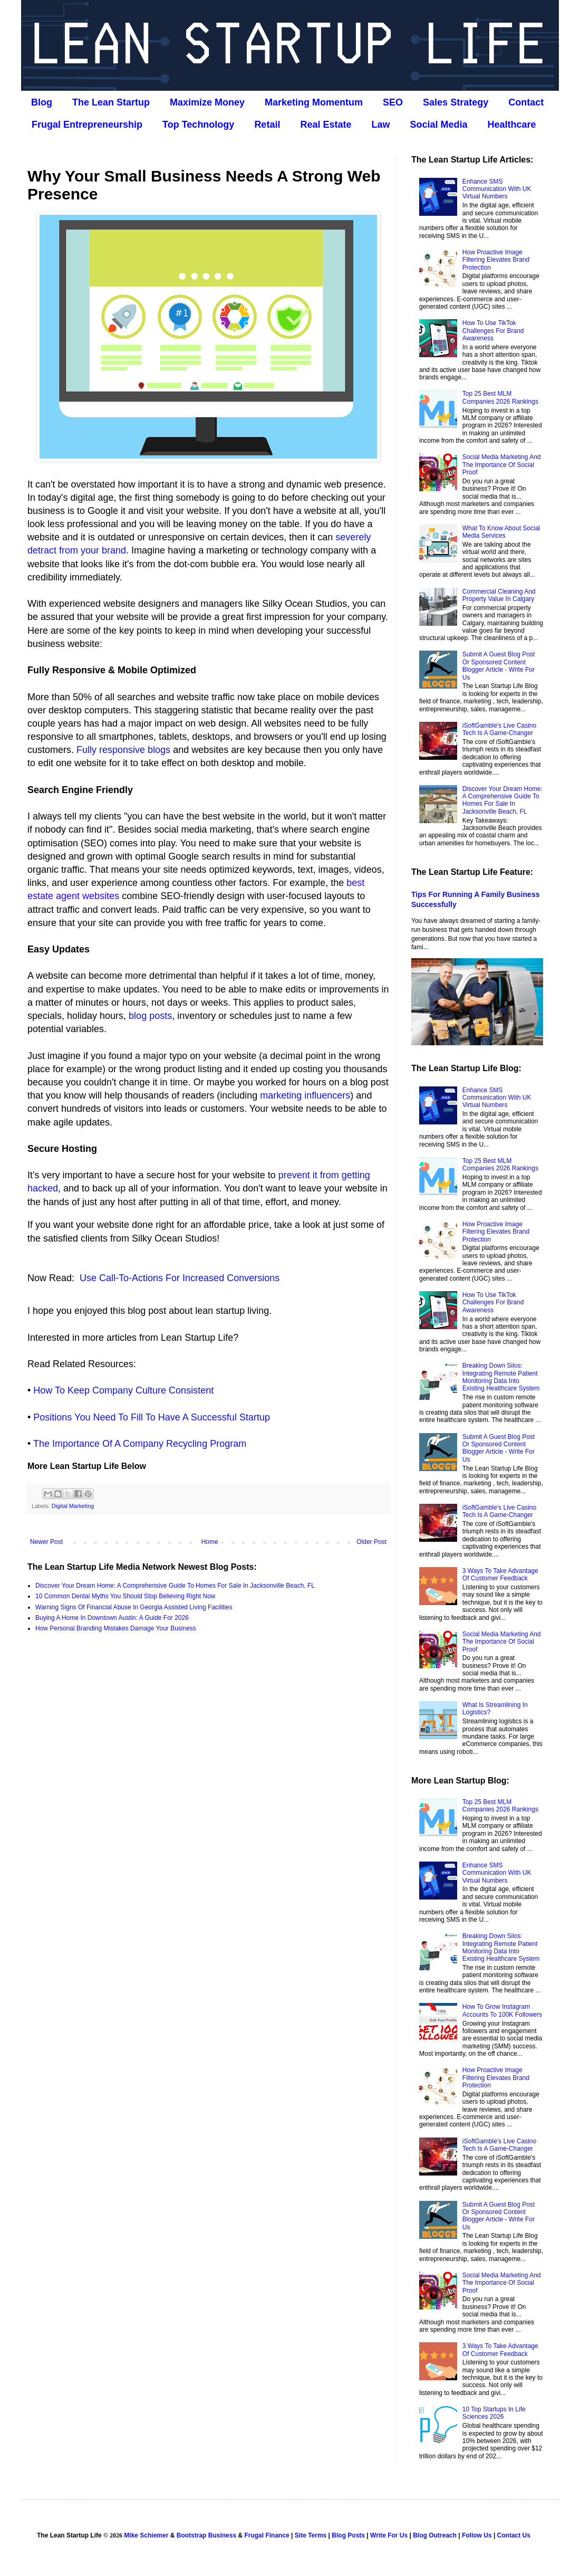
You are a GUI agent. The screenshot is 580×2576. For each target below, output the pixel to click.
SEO (393, 102)
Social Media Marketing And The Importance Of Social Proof (501, 464)
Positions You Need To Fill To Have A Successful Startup (151, 1417)
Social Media (438, 124)
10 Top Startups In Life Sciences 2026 (494, 2413)
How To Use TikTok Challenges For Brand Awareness (493, 330)
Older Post (371, 1541)
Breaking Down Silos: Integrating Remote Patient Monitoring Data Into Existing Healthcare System (501, 1377)
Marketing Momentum (314, 102)
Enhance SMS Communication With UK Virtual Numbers (496, 189)
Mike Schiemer (146, 2535)
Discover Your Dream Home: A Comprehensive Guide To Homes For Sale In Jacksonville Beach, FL (175, 1585)
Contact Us (513, 2535)
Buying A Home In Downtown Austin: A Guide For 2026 (112, 1617)
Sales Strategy (455, 102)
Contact (526, 102)
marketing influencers (305, 1095)
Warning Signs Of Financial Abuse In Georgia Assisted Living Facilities (134, 1607)
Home (209, 1541)
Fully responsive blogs (123, 750)
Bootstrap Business (206, 2535)
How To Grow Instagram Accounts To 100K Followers (502, 2010)
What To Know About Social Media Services (501, 531)
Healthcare (512, 124)
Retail (267, 124)
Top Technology (198, 124)
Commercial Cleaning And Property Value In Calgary (499, 595)
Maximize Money (207, 102)
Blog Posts (348, 2535)
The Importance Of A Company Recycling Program (139, 1443)
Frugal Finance (266, 2535)
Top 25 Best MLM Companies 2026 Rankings (500, 397)
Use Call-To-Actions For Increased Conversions (179, 1278)
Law (380, 124)
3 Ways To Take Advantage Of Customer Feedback (500, 1574)
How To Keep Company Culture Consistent (123, 1390)
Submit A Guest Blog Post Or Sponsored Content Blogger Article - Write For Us (498, 666)
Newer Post (46, 1541)
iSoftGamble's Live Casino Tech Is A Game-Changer (499, 729)
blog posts (150, 1015)
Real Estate (325, 124)
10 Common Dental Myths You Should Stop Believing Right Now (125, 1596)
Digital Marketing (73, 1506)
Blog (41, 102)
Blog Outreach (435, 2535)
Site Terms (310, 2535)
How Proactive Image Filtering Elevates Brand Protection (495, 260)
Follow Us (477, 2535)
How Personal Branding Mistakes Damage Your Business (115, 1628)
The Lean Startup (111, 102)
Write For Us (389, 2535)
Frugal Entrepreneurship (87, 124)
